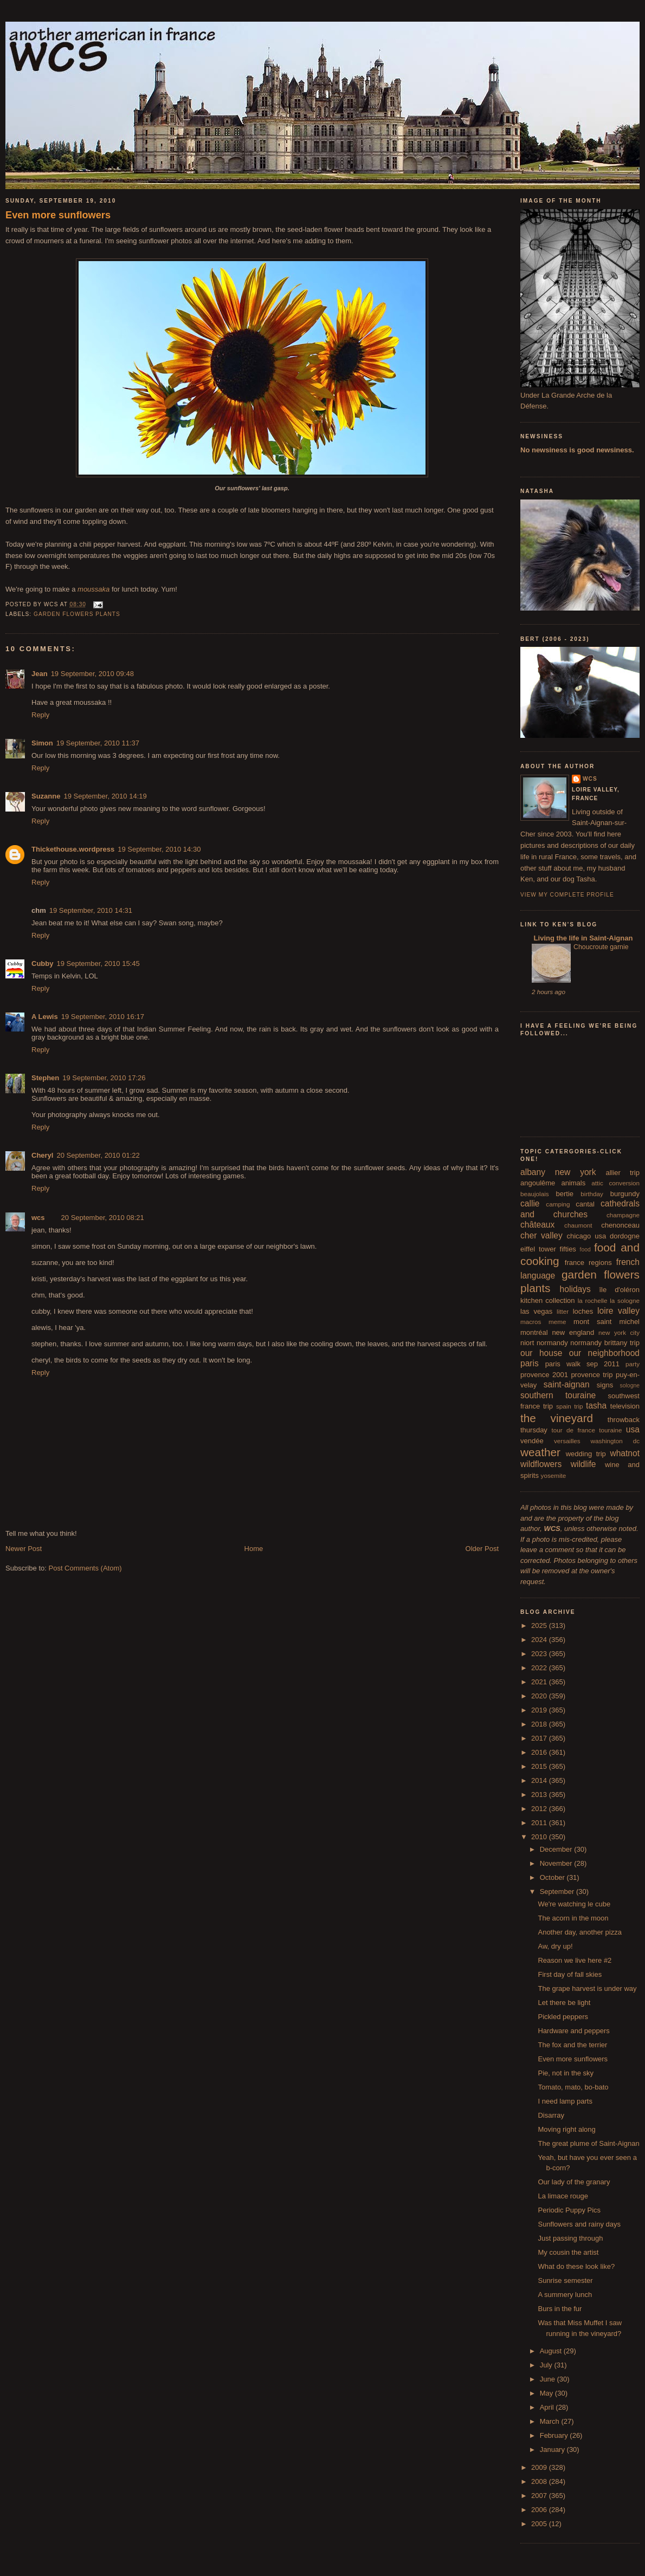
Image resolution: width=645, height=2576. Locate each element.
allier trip (622, 1173)
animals (573, 1183)
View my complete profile (567, 895)
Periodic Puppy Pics (569, 2210)
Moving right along (566, 2129)
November (557, 1863)
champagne (623, 1214)
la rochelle (593, 1300)
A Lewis (44, 1017)
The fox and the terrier (572, 2045)
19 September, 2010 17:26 (103, 1078)
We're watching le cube (574, 1904)
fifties (568, 1249)
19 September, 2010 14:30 (159, 849)
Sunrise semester (565, 2280)
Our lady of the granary (574, 2182)
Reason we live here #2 (574, 1960)
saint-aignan (567, 1384)
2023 (540, 1654)
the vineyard (556, 1418)
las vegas (536, 1311)
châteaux (537, 1224)
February (555, 2435)
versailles (567, 1440)
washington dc (615, 1440)
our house (541, 1353)
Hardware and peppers (573, 2031)
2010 (540, 1837)
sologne (630, 1385)
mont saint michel (606, 1322)
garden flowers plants (77, 614)
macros (530, 1321)
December (557, 1849)
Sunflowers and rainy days (579, 2224)
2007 (540, 2495)
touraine (610, 1429)
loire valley (618, 1310)
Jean (39, 674)
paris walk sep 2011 (582, 1364)
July (547, 2365)
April (548, 2407)
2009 (540, 2467)
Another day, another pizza (579, 1932)
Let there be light (564, 2002)
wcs (38, 1218)
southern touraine (558, 1395)
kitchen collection (547, 1300)
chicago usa (586, 1236)
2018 (540, 1724)
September (558, 1891)
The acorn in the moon (573, 1918)
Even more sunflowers (58, 215)
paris (529, 1363)
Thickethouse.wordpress (72, 849)
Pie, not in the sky (566, 2073)
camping (558, 1204)
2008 (540, 2481)
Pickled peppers (563, 2017)
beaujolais (534, 1193)
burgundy (625, 1194)
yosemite (553, 1475)
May (547, 2393)
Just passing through (570, 2238)
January (553, 2449)
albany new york (558, 1172)
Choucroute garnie (601, 947)
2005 (540, 2524)
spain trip (569, 1406)
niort (527, 1343)
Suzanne (45, 796)
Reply (40, 715)
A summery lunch (565, 2295)
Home (253, 1549)
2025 (540, 1625)
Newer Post (23, 1549)
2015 (540, 1766)
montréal (534, 1332)
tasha (596, 1405)
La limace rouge (563, 2196)
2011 (540, 1823)
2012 (540, 1809)
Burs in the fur (560, 2309)
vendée (532, 1441)
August (552, 2351)
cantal (585, 1204)
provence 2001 (544, 1375)
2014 (540, 1780)
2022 (540, 1668)
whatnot (625, 1453)
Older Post (482, 1549)
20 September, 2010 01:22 (97, 1155)
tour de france (573, 1429)
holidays (575, 1289)
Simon (42, 743)
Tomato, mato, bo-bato (573, 2087)
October (553, 1877)
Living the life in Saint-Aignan (582, 938)
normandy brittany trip (605, 1343)
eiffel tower (538, 1249)
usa (633, 1429)
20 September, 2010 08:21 (102, 1218)
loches (583, 1311)
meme (557, 1321)
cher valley (541, 1235)
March (551, 2421)
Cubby (42, 963)
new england (573, 1332)
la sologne (625, 1300)
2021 (540, 1682)
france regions (588, 1262)
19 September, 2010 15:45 (97, 963)
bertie (565, 1194)
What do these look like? (576, 2266)
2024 (540, 1640)
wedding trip (586, 1454)
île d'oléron (619, 1290)
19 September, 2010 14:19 (104, 796)
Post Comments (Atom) (85, 1568)
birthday (591, 1193)
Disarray (551, 2115)
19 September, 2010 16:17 (102, 1017)
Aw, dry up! (555, 1946)
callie (530, 1203)
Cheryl (42, 1155)
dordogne (625, 1236)
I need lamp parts (565, 2101)
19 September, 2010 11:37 (97, 743)
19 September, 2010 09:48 (92, 674)
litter (563, 1311)
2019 (540, 1710)
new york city (619, 1332)
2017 (540, 1738)
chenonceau (620, 1225)
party (632, 1363)
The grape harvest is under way (587, 1988)
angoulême (537, 1183)
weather (540, 1452)
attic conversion (615, 1182)
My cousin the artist (568, 2252)
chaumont (578, 1225)
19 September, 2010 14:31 (90, 910)
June (548, 2379)
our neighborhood (604, 1353)
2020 (540, 1696)
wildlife (583, 1464)
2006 (540, 2510)
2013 (540, 1794)
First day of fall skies (570, 1974)
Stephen (45, 1078)
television (625, 1406)
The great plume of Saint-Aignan (588, 2143)
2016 (540, 1752)
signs (605, 1385)
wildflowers (541, 1464)
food (585, 1250)
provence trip (591, 1375)
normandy (552, 1343)
